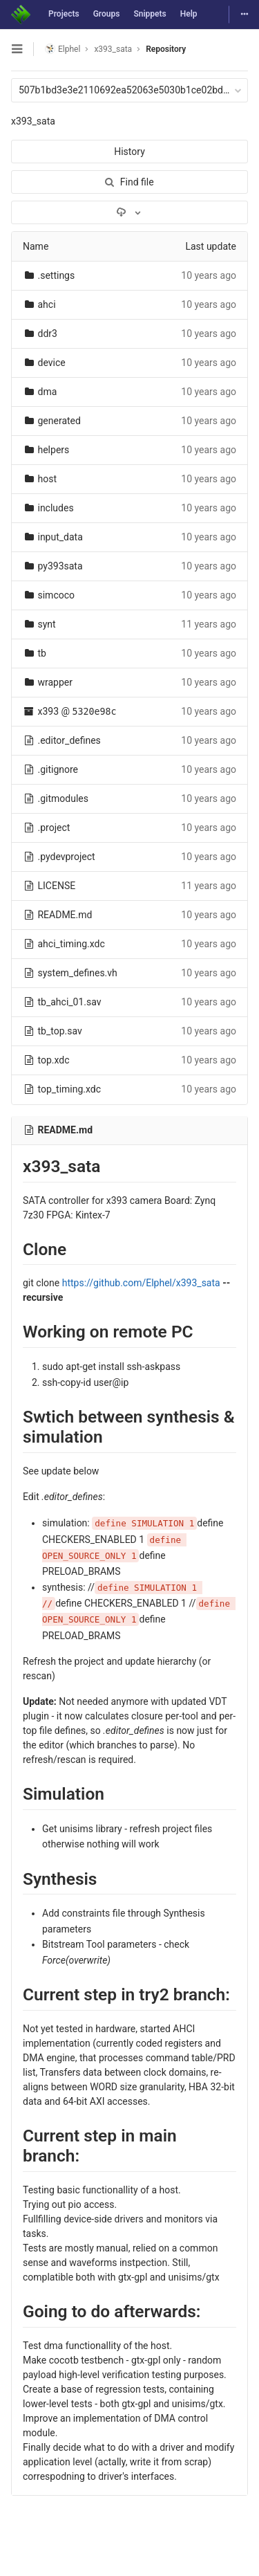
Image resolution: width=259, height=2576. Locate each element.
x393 (48, 711)
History (129, 151)
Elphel (62, 49)
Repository (166, 49)
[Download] (129, 212)
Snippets (149, 14)
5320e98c (95, 711)
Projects (63, 14)
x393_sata (33, 121)
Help (189, 14)
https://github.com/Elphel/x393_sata (141, 1282)
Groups (106, 14)
